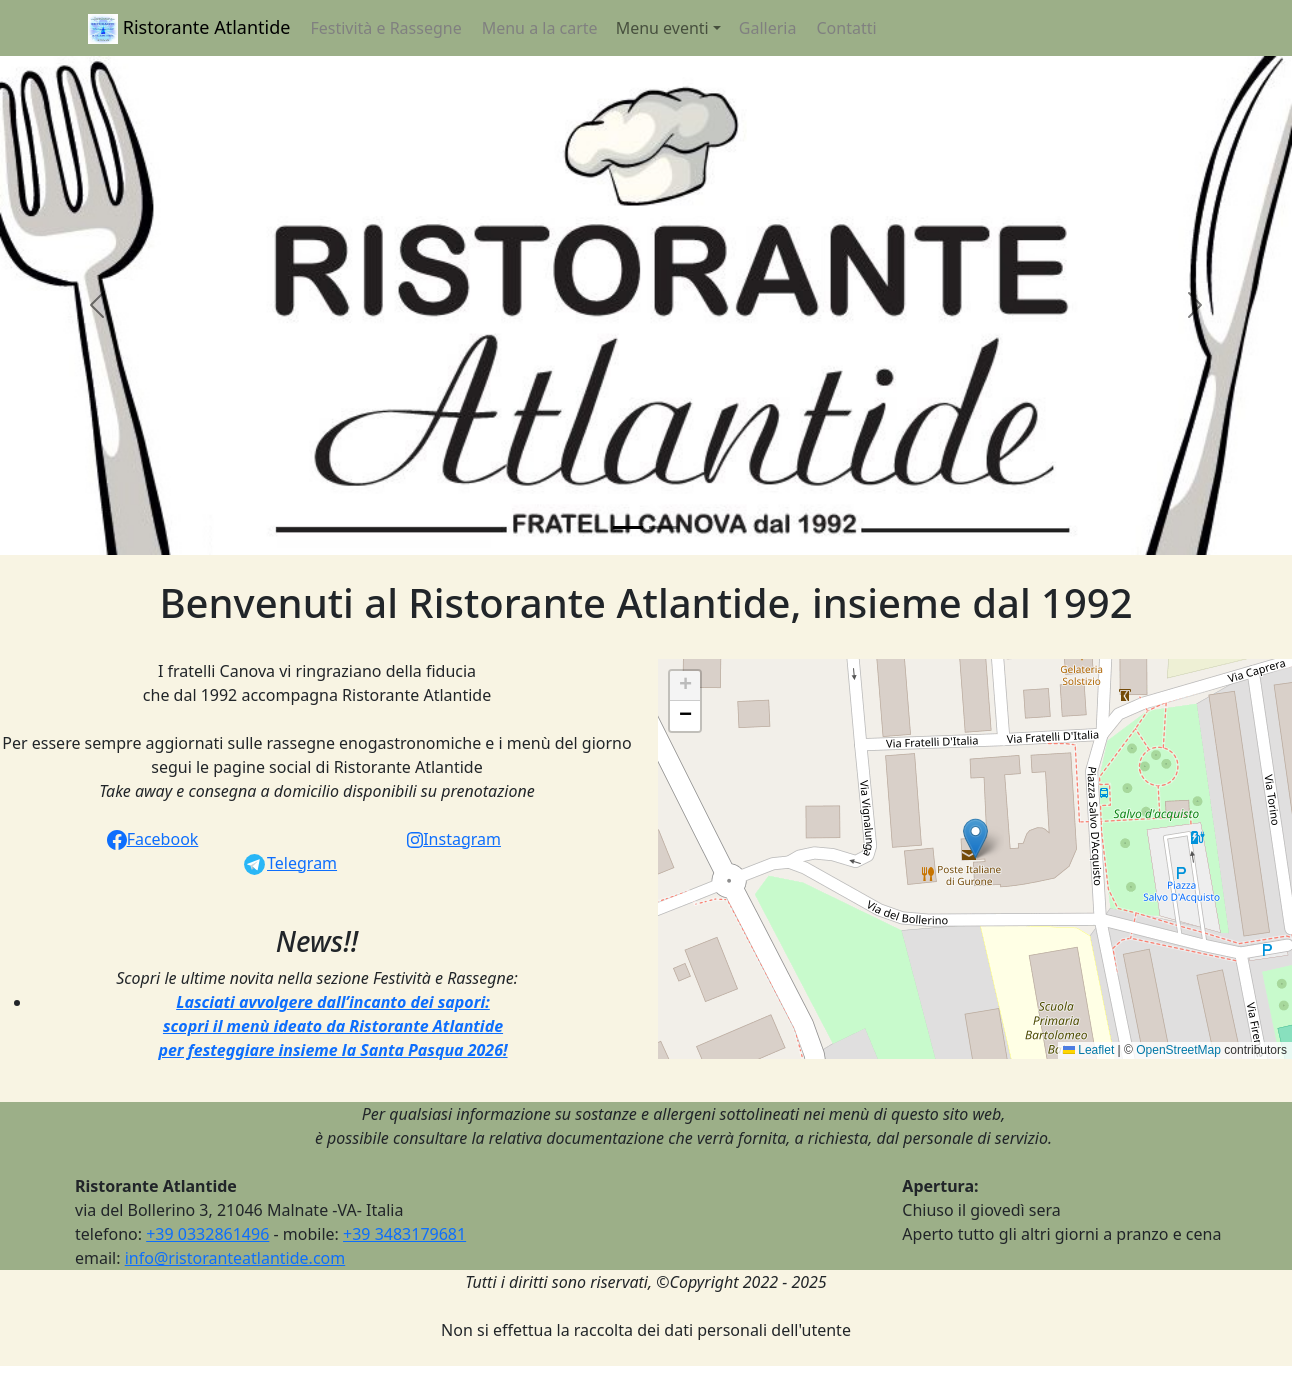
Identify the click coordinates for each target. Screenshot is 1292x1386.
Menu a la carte (540, 28)
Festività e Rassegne (385, 28)
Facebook (153, 839)
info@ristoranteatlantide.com (235, 1258)
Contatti (846, 28)
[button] (97, 305)
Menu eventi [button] (662, 28)
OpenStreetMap (1178, 1050)
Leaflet (1088, 1050)
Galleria (768, 28)
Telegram (289, 863)
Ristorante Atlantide (189, 29)
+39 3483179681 (404, 1234)
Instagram (454, 839)
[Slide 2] (664, 527)
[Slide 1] (628, 527)
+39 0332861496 (207, 1234)
